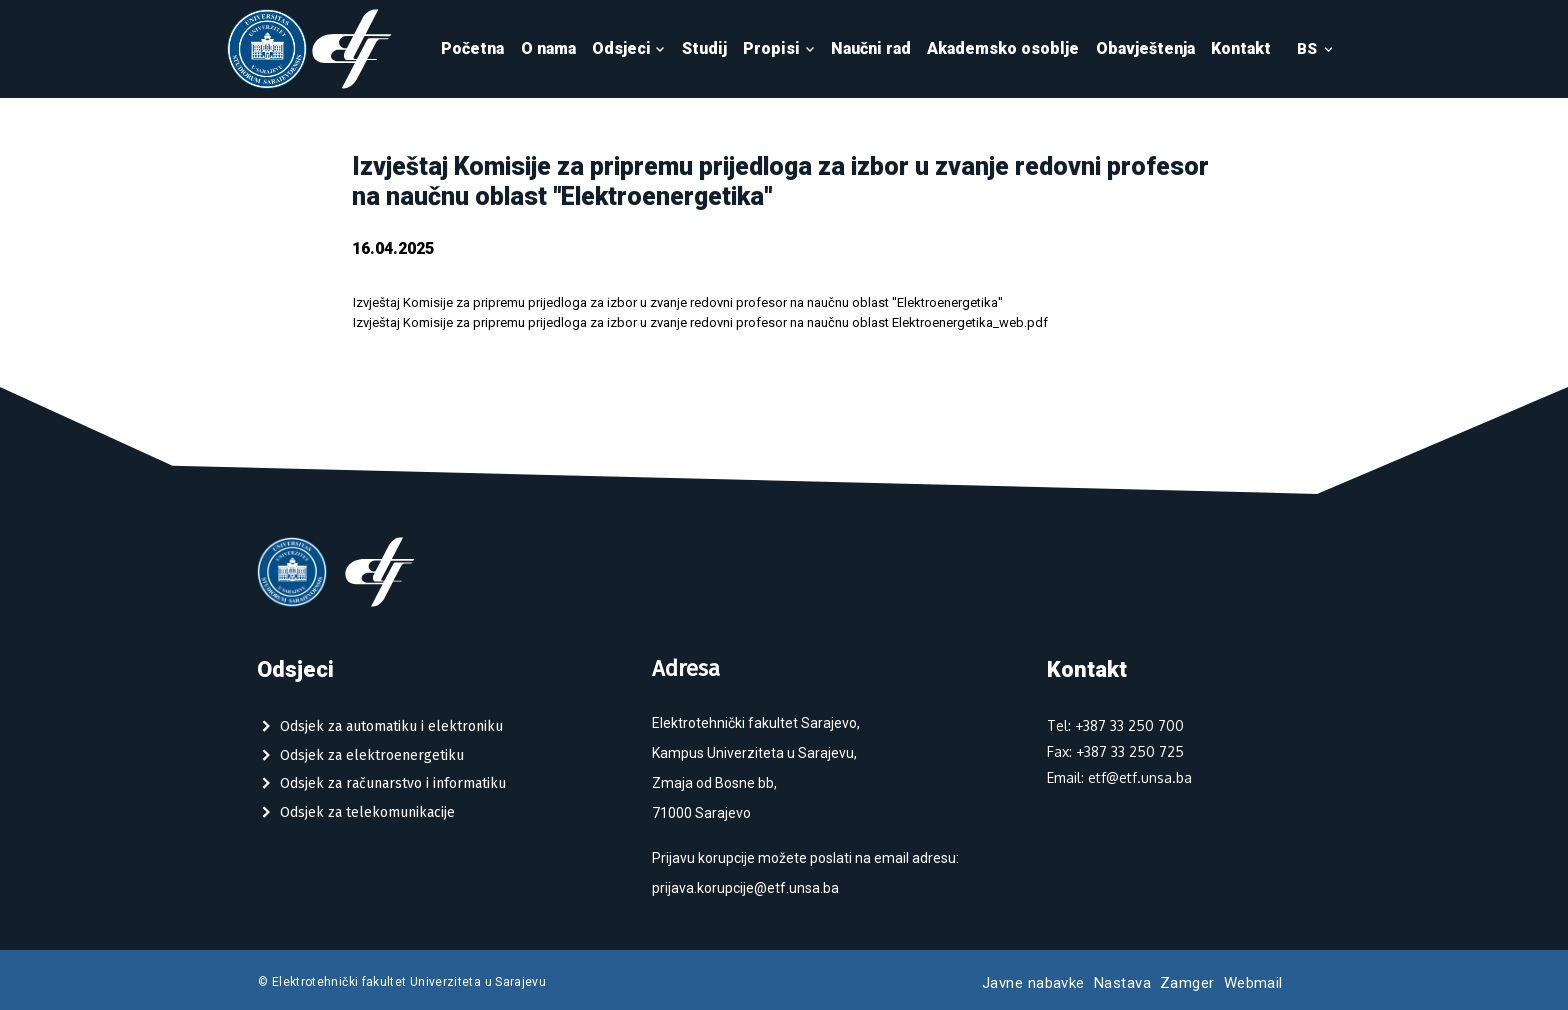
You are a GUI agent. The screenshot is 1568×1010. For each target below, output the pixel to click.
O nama (548, 48)
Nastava (1122, 983)
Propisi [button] (779, 48)
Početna (472, 48)
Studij (704, 48)
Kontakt (1241, 48)
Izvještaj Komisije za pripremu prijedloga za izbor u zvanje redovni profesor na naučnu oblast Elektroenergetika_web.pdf (700, 322)
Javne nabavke (1033, 983)
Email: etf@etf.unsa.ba (1119, 777)
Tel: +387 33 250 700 (1115, 725)
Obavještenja (1145, 48)
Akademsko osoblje (1003, 48)
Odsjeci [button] (629, 48)
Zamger (1187, 983)
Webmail (1253, 983)
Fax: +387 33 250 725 (1115, 751)
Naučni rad (871, 48)
